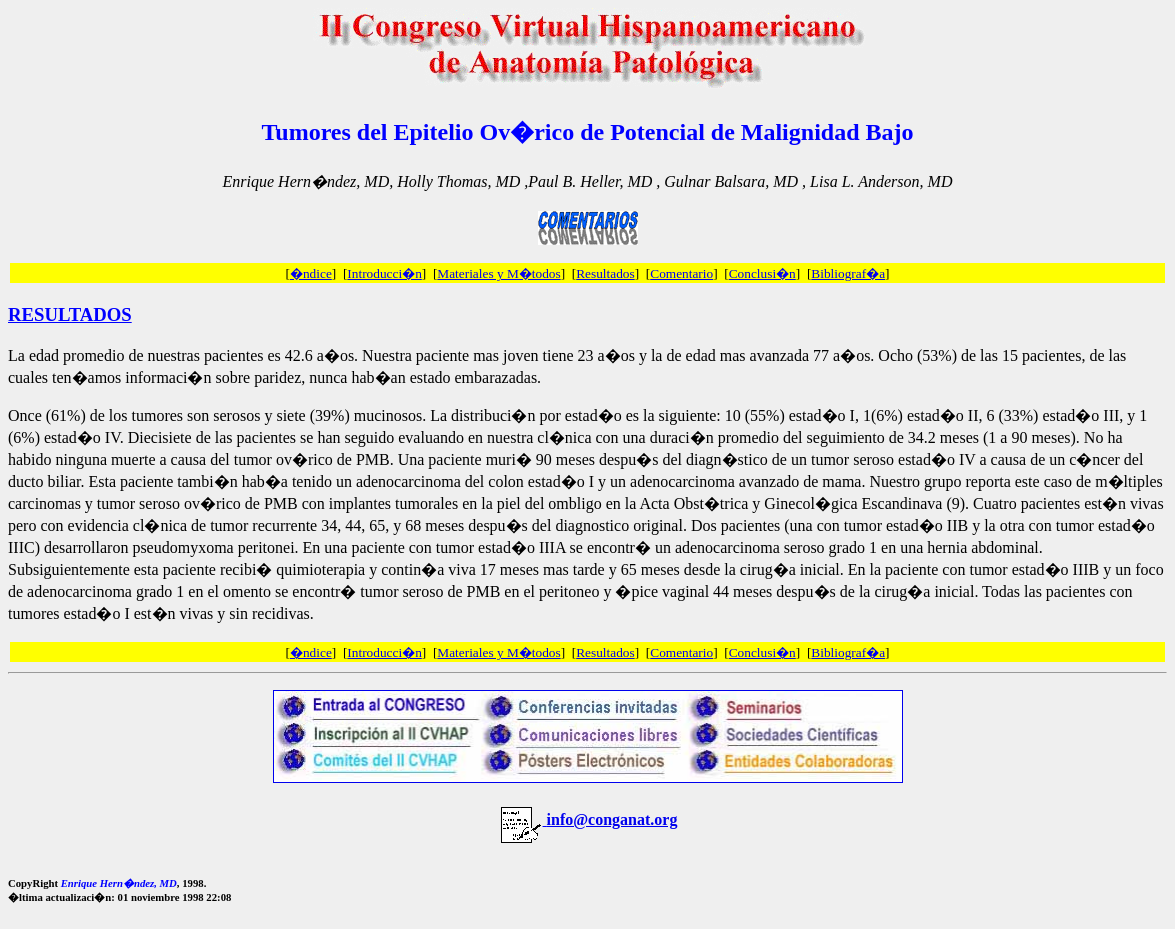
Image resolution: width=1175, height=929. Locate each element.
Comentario (681, 273)
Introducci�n (384, 273)
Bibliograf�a (848, 273)
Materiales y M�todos (498, 273)
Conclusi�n (762, 273)
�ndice (311, 273)
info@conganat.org (612, 819)
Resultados (605, 273)
